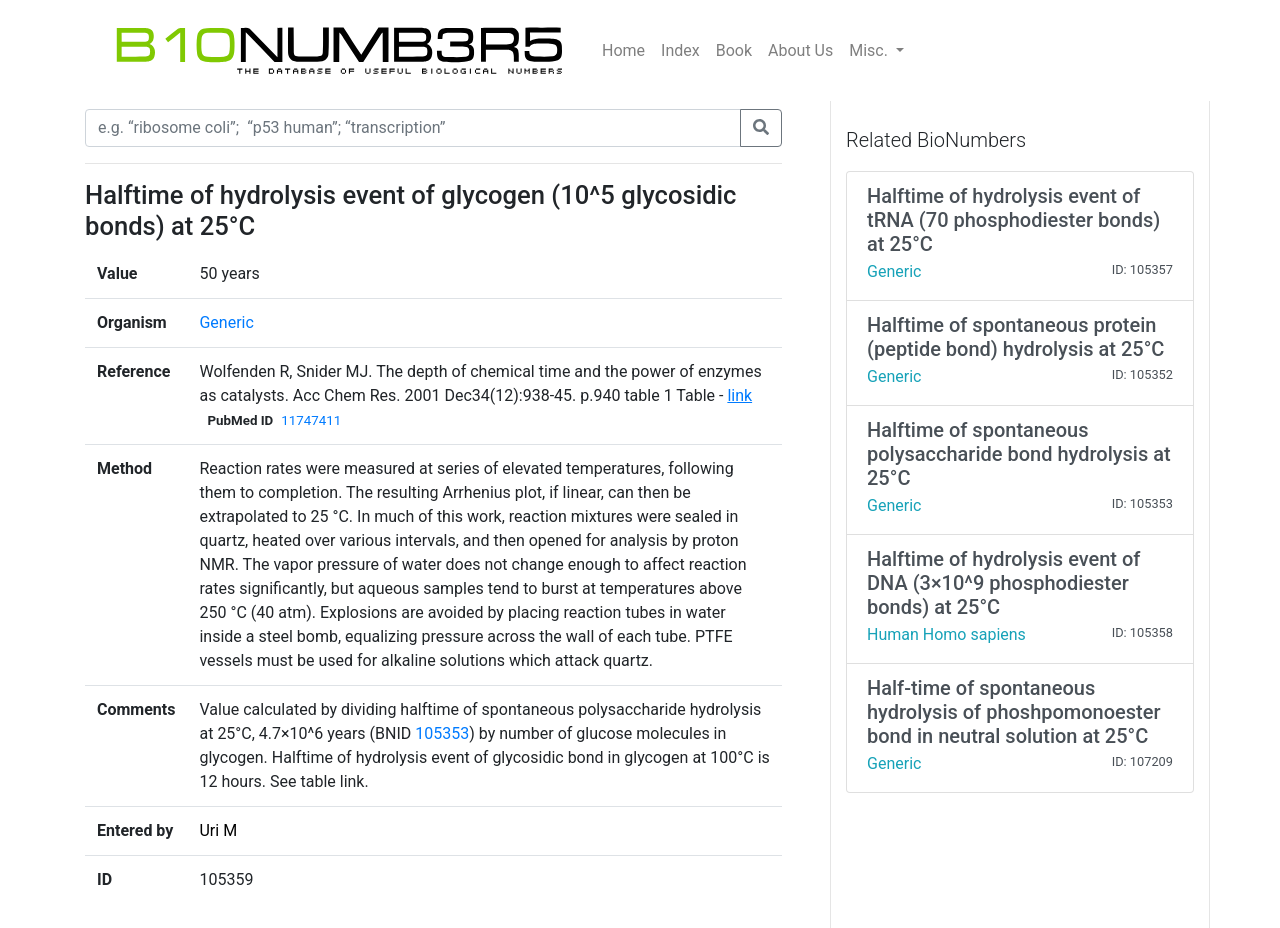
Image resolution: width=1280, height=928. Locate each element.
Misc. (870, 50)
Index (680, 50)
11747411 (311, 420)
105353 (442, 733)
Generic (226, 322)
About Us (800, 50)
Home (623, 50)
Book (734, 50)
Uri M (218, 830)
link (739, 395)
